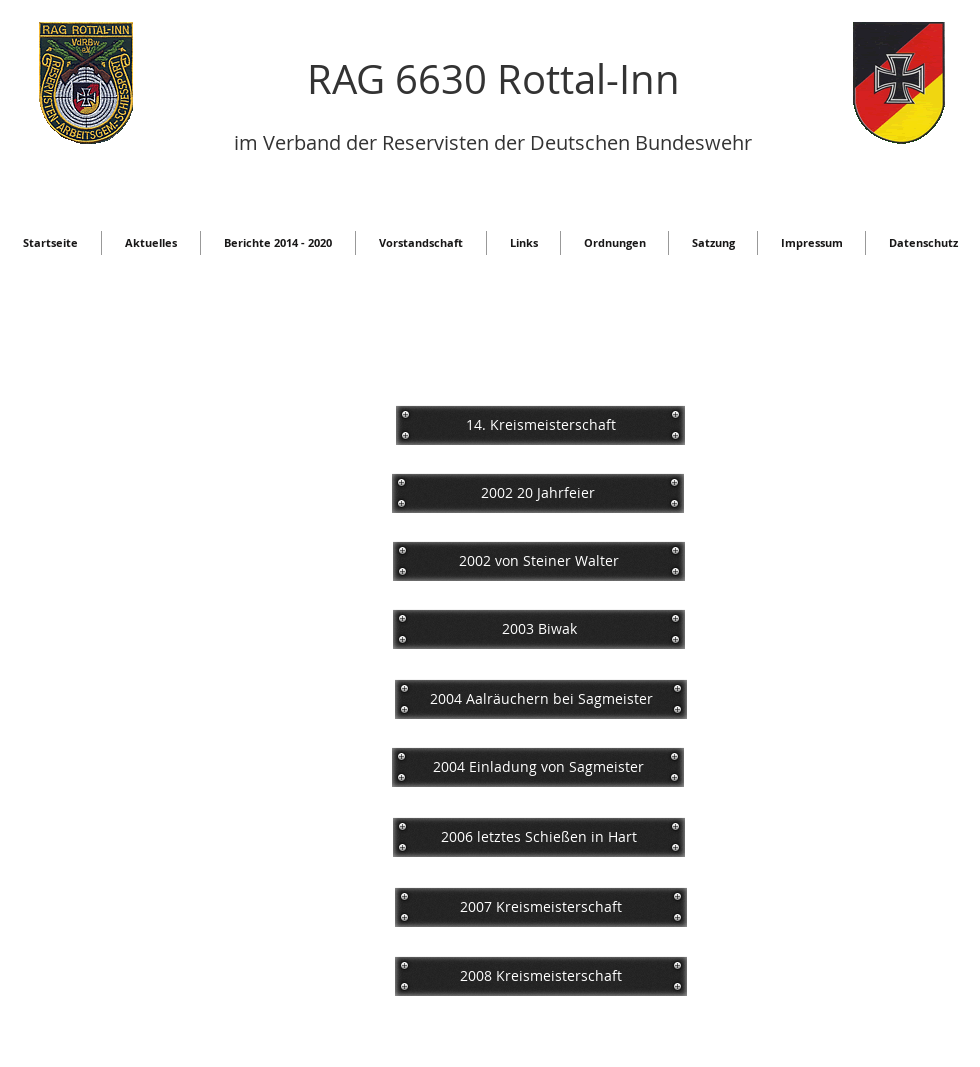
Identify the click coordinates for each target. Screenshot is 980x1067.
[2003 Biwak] (539, 629)
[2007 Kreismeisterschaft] (541, 907)
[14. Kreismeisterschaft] (540, 425)
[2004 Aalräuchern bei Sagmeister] (541, 699)
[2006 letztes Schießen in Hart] (539, 837)
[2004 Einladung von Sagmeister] (538, 767)
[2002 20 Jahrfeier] (538, 493)
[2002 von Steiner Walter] (539, 561)
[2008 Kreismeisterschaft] (541, 976)
